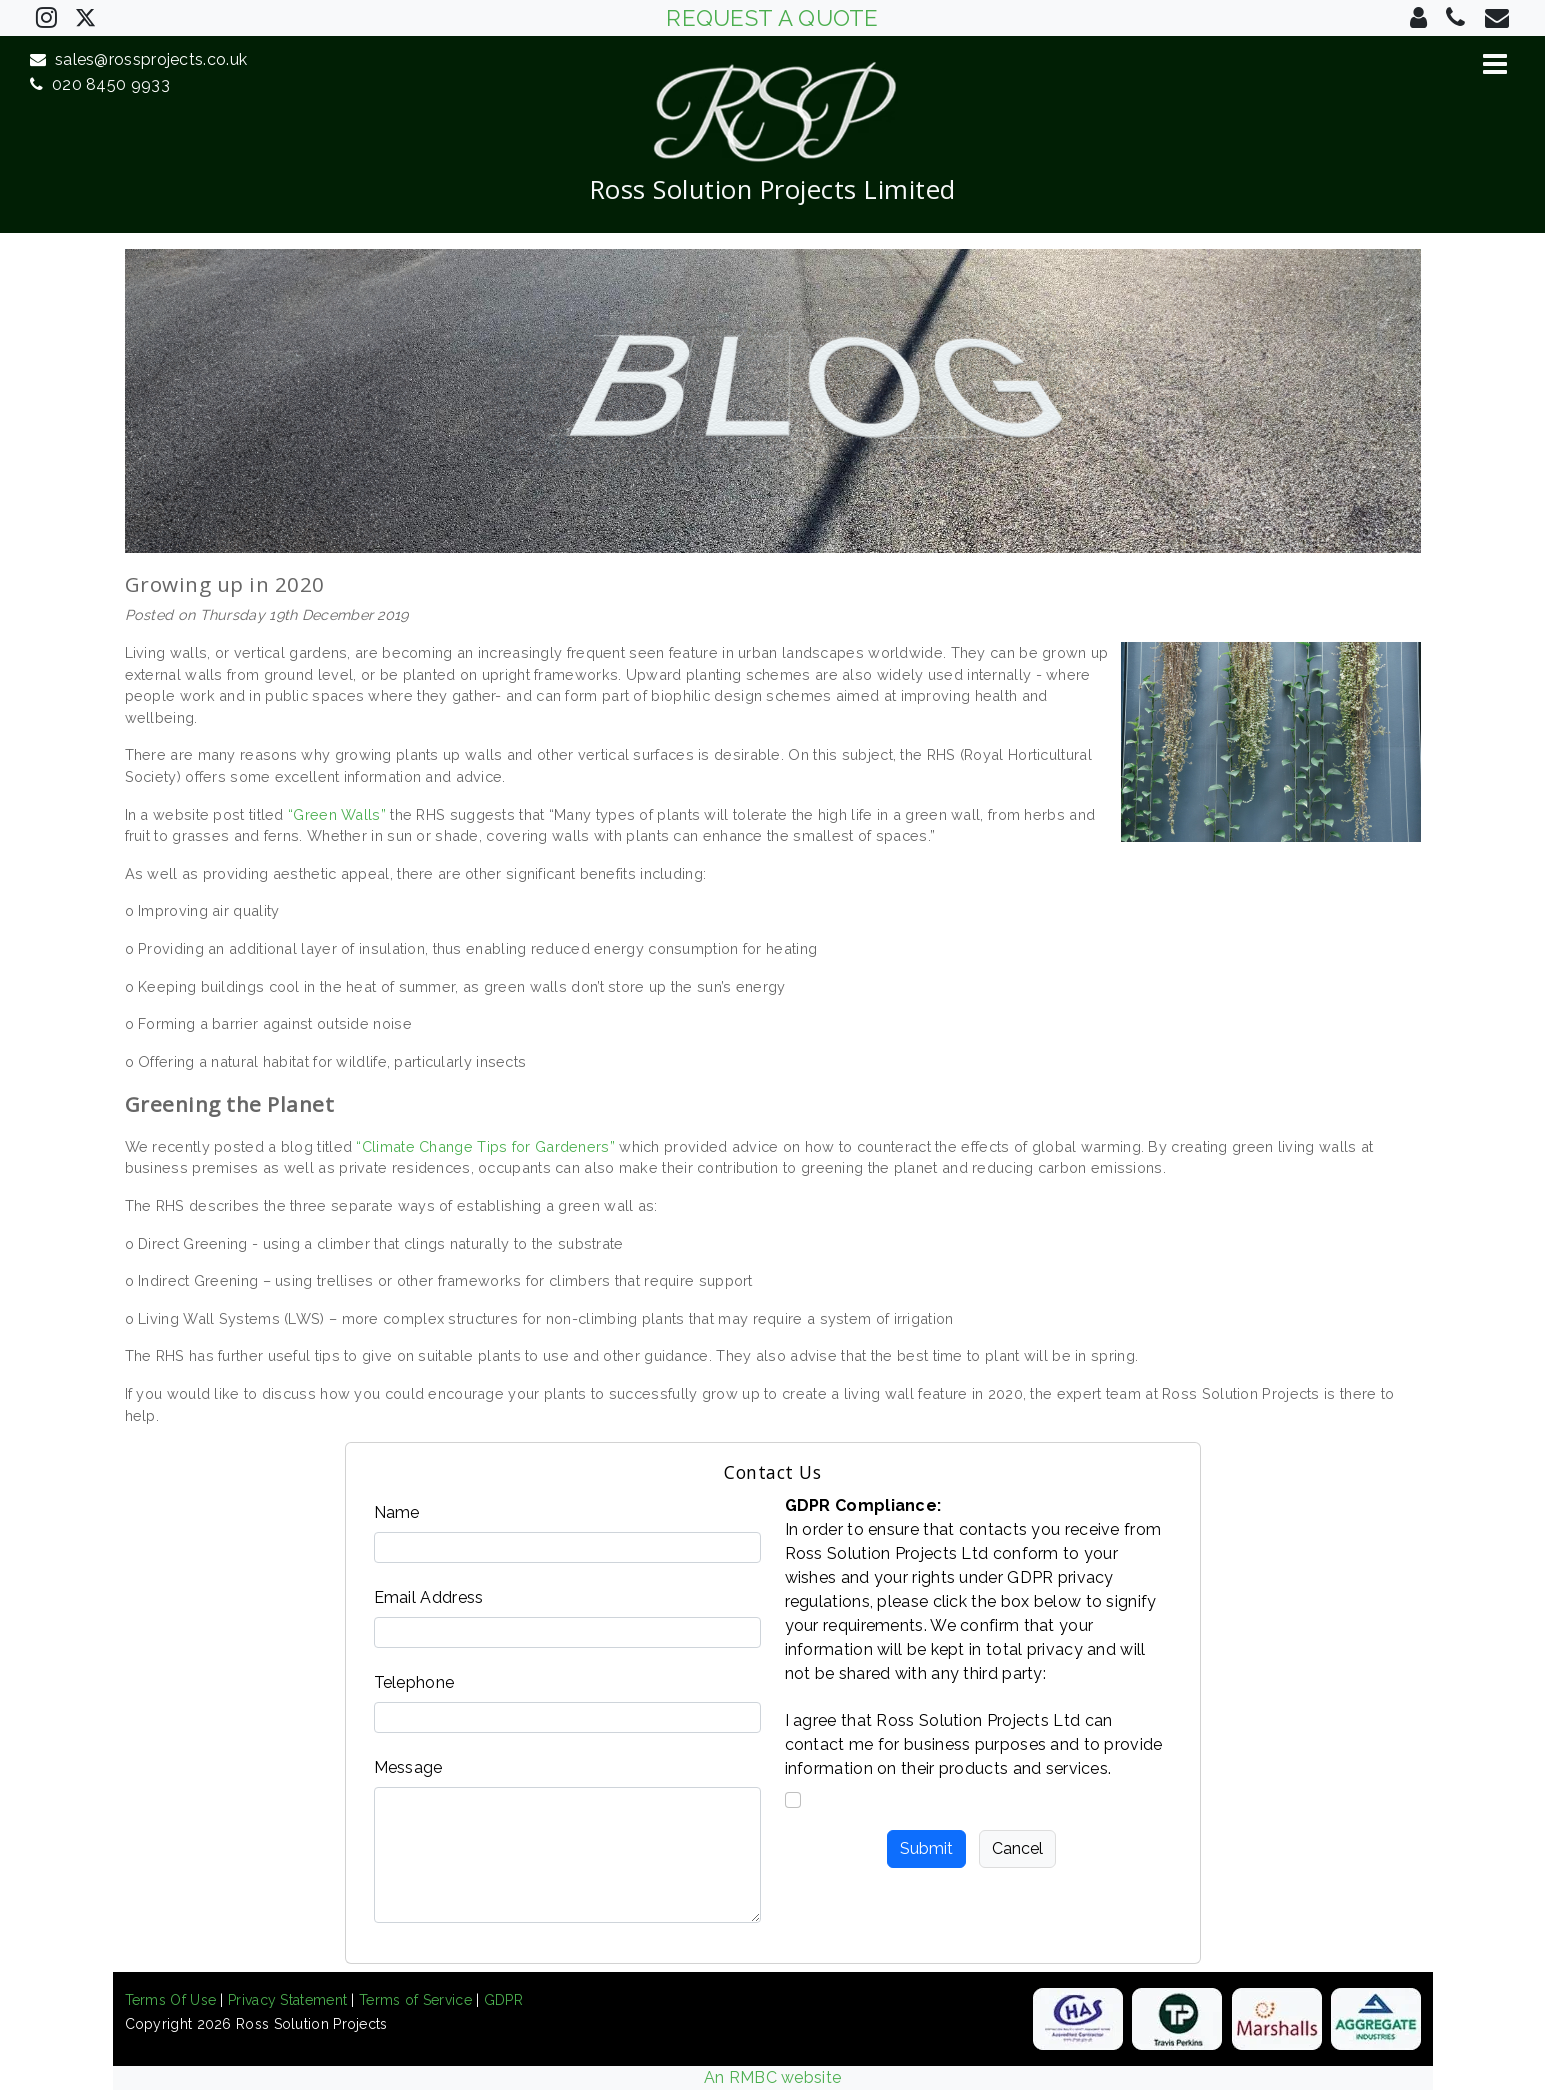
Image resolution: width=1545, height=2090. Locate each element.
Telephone (414, 1682)
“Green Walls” (337, 814)
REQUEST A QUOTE (772, 18)
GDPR (503, 2000)
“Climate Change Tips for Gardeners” (485, 1146)
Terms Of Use (171, 2000)
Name (397, 1512)
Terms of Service (415, 2000)
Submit (926, 1848)
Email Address (429, 1597)
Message (408, 1767)
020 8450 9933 (100, 84)
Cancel (1017, 1848)
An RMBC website (773, 2077)
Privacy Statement (287, 2000)
